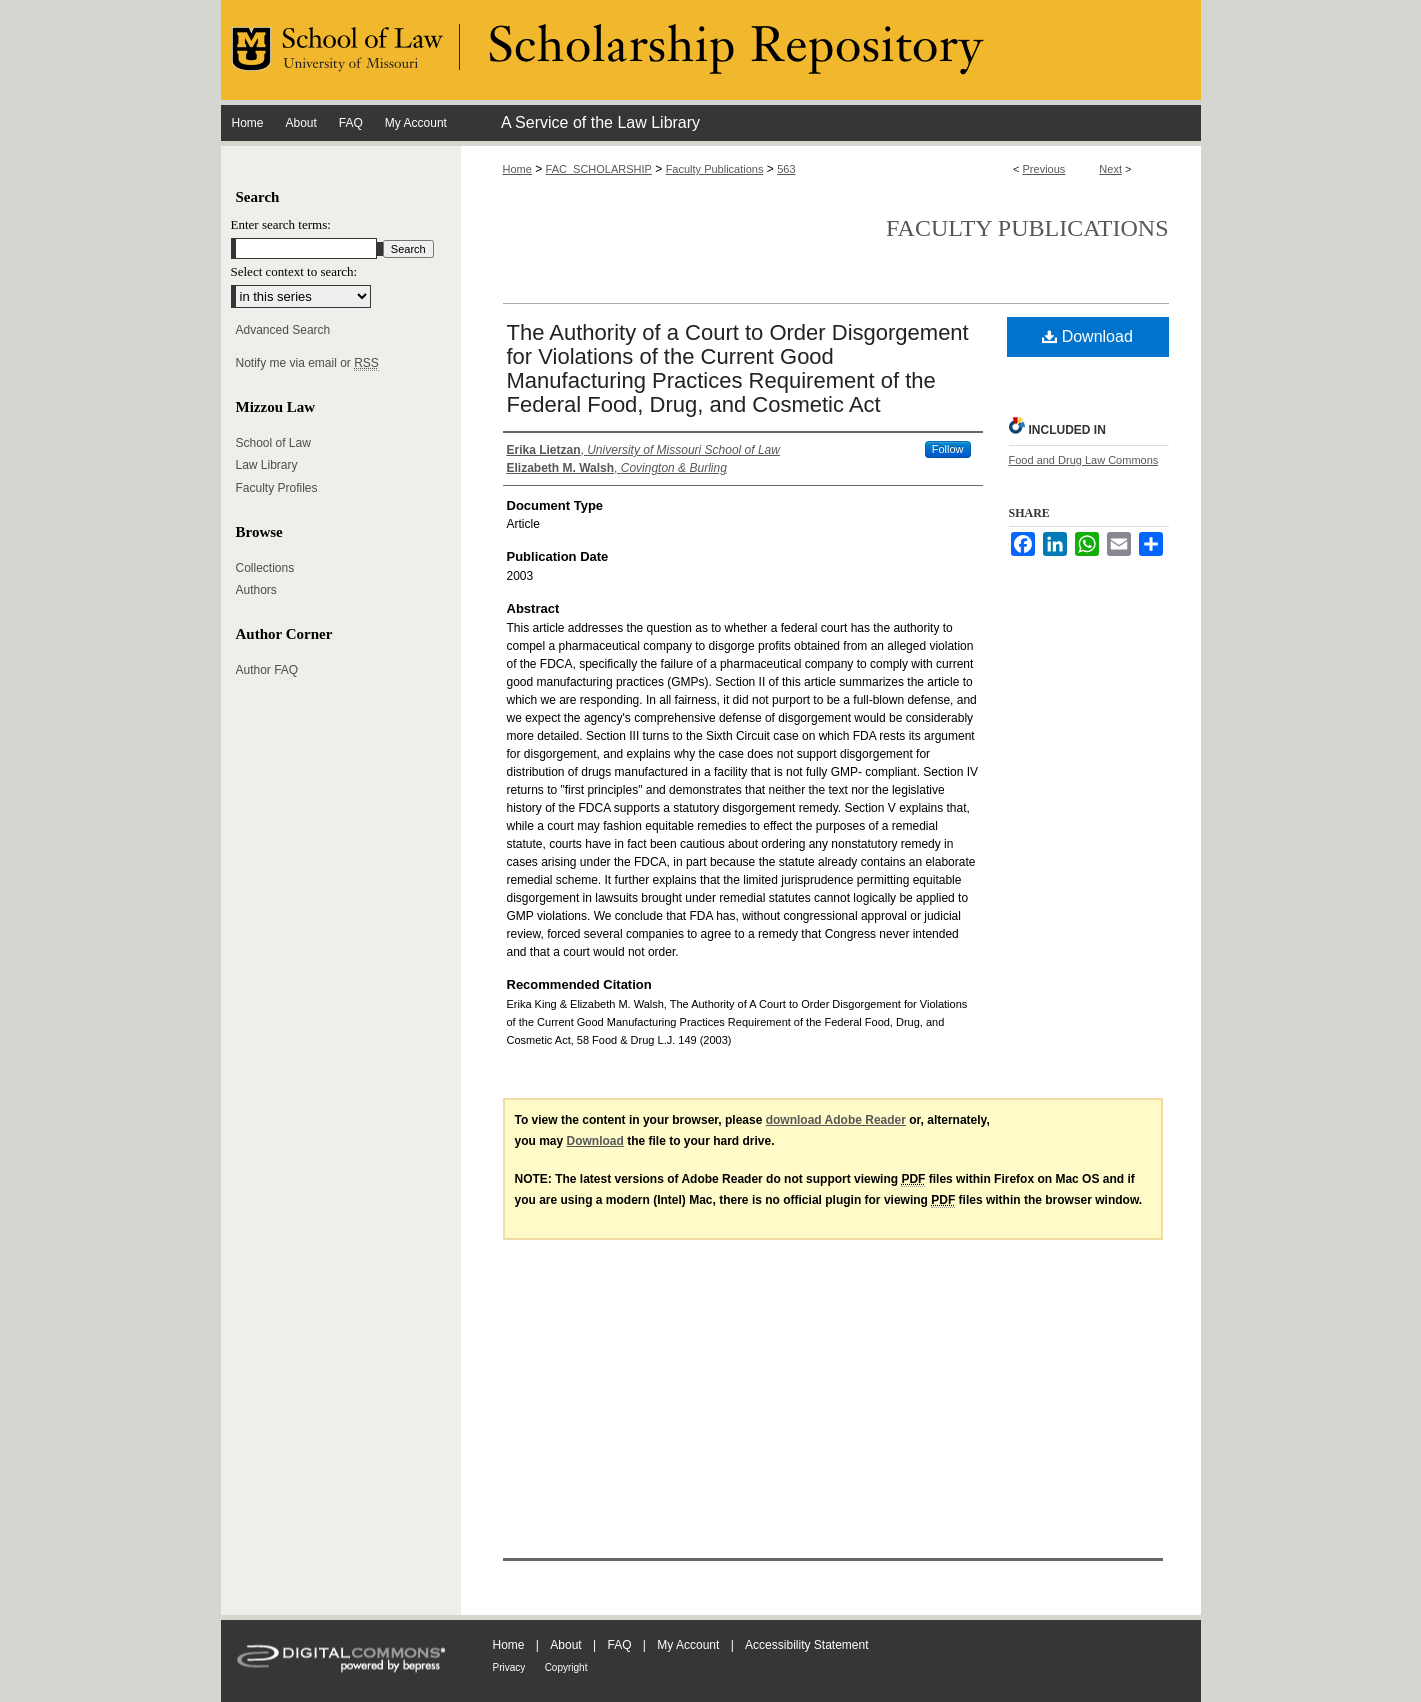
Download (1087, 336)
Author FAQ (267, 670)
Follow (948, 449)
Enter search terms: (281, 224)
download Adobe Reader (836, 1120)
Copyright (566, 1667)
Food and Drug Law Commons (1084, 460)
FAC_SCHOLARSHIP (599, 169)
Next (1110, 169)
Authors (256, 590)
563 (786, 169)
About (565, 1645)
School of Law (273, 443)
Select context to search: (294, 271)
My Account (688, 1645)
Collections (265, 568)
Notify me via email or (307, 363)
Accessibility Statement (806, 1645)
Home (517, 169)
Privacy (509, 1667)
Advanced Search (283, 330)
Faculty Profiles (277, 488)
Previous (1044, 169)
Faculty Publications (715, 169)
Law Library (267, 465)
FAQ (619, 1645)
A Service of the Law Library (600, 122)
